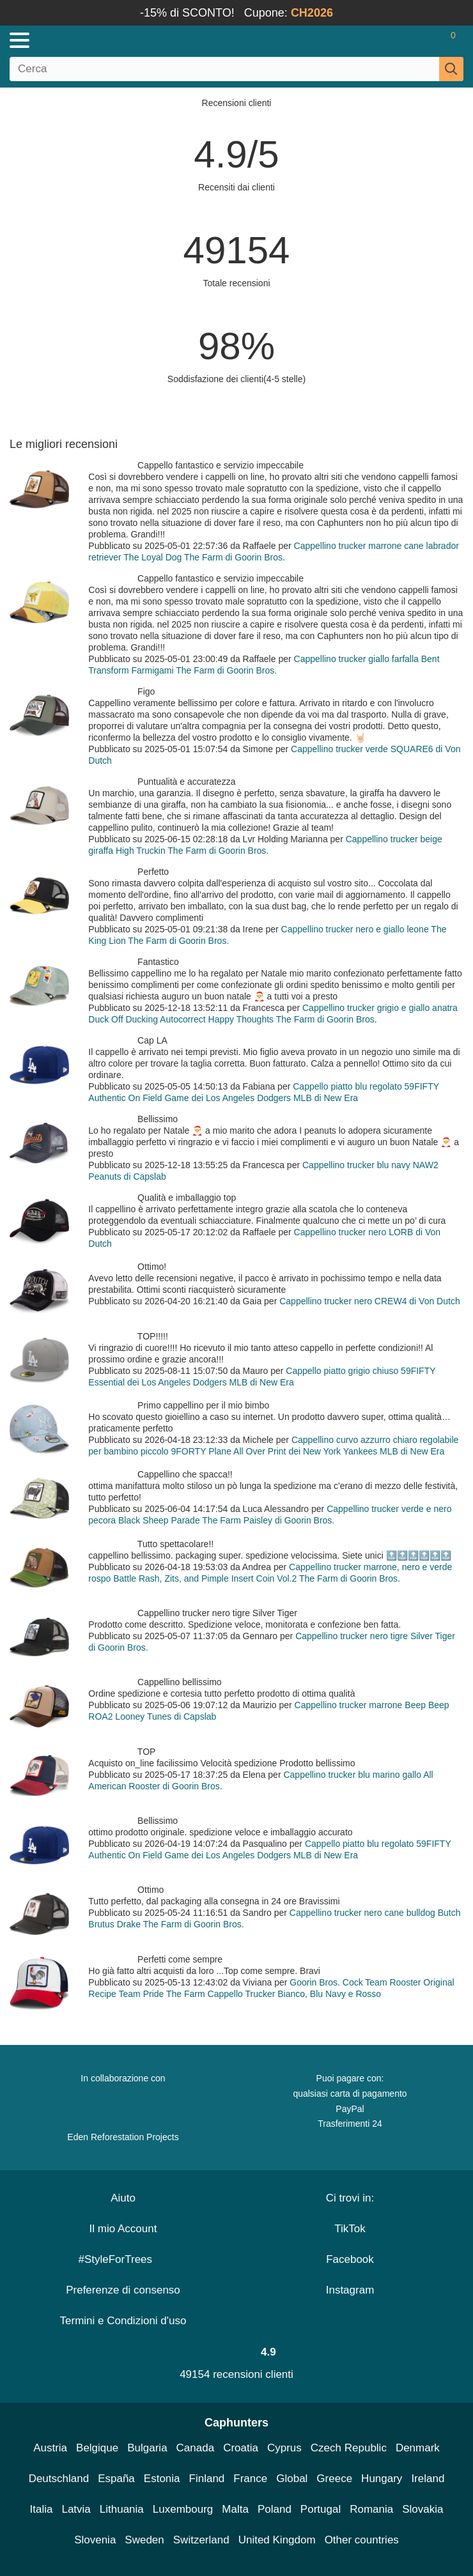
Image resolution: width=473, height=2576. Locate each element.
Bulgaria (147, 2448)
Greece (334, 2478)
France (250, 2478)
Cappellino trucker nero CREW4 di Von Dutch (369, 1301)
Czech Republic (349, 2448)
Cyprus (284, 2448)
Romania (371, 2509)
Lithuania (122, 2509)
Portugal (320, 2509)
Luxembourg (183, 2509)
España (116, 2478)
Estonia (162, 2478)
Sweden (144, 2540)
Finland (207, 2478)
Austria (50, 2448)
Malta (235, 2509)
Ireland (427, 2478)
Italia (41, 2509)
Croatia (240, 2448)
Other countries (362, 2540)
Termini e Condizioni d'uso (123, 2321)
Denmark (418, 2448)
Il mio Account (123, 2229)
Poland (274, 2509)
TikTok (350, 2229)
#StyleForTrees (122, 2259)
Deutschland (59, 2478)
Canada (195, 2448)
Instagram (350, 2290)
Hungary (381, 2478)
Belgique (97, 2448)
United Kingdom (277, 2540)
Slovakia (422, 2509)
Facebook (350, 2259)
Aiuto (123, 2198)
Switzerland (201, 2540)
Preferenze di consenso (123, 2290)
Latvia (75, 2509)
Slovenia (95, 2540)
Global (291, 2478)
